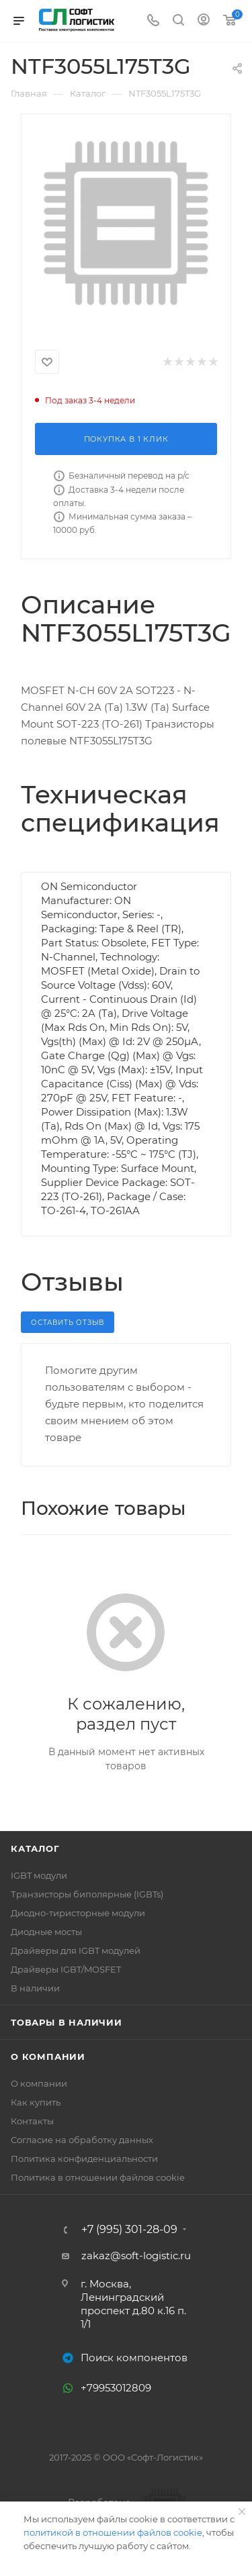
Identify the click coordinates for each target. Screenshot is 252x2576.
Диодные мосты (46, 1931)
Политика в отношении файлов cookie (98, 2177)
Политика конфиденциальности (84, 2158)
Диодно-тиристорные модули (78, 1913)
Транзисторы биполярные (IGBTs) (87, 1894)
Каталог (35, 1848)
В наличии (35, 1988)
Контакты (32, 2121)
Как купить (35, 2102)
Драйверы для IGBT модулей (75, 1950)
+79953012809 (116, 2387)
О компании (48, 2056)
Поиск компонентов (134, 2357)
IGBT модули (39, 1875)
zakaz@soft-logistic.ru (136, 2255)
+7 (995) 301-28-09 (129, 2229)
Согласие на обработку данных (82, 2139)
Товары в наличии (66, 2022)
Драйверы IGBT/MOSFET (66, 1969)
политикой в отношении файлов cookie (113, 2532)
